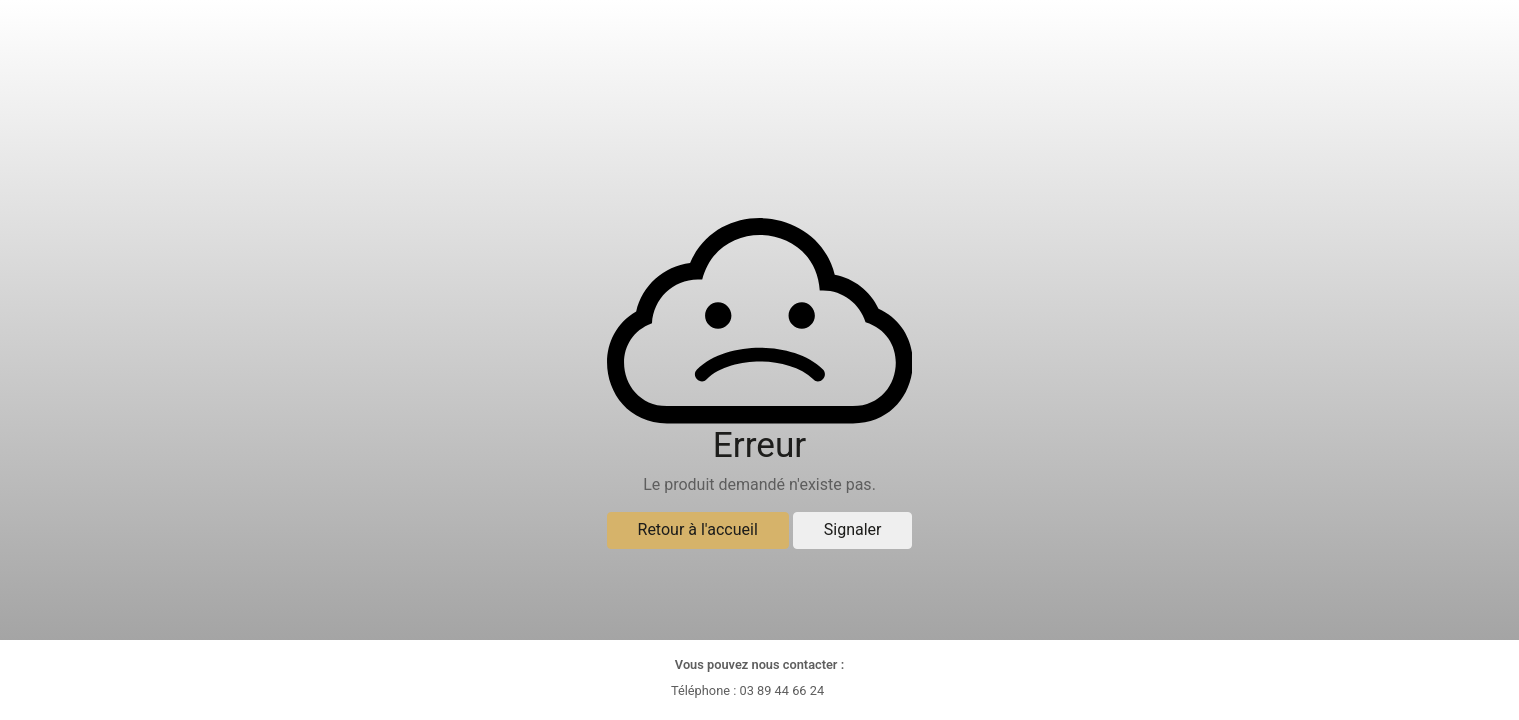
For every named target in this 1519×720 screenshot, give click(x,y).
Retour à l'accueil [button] (698, 529)
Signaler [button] (853, 529)
